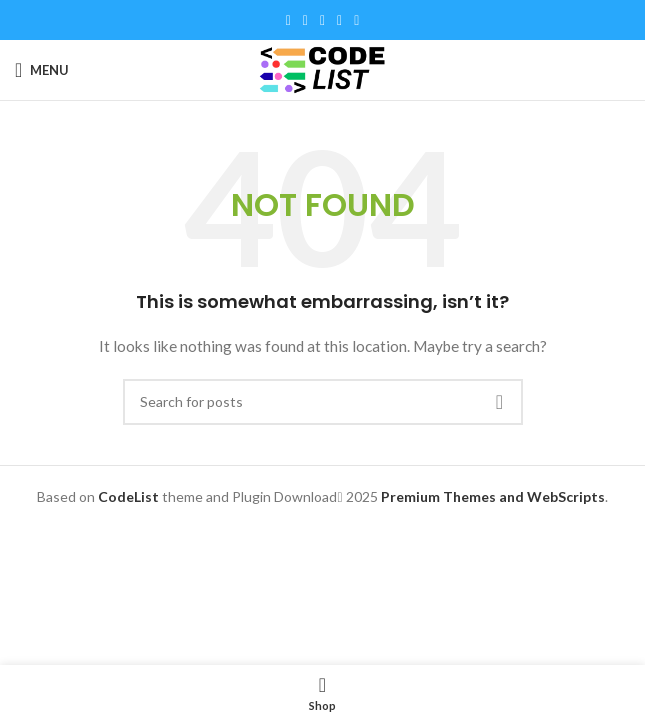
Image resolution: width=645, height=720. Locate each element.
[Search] (323, 402)
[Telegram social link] (356, 20)
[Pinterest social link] (322, 20)
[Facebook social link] (288, 20)
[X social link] (305, 20)
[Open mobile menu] (42, 70)
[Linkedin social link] (339, 20)
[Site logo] (322, 68)
